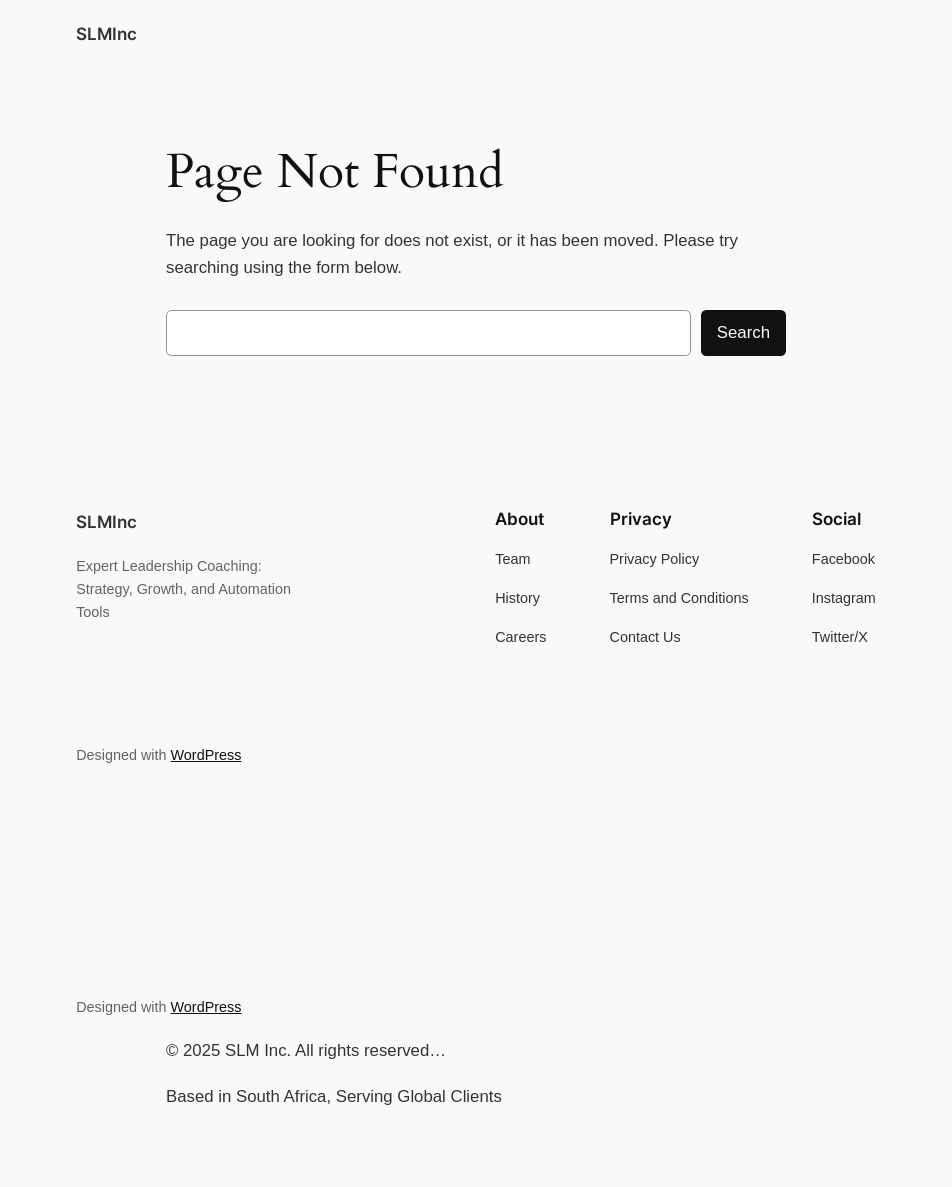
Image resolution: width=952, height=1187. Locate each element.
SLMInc (106, 33)
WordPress (206, 755)
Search (743, 332)
